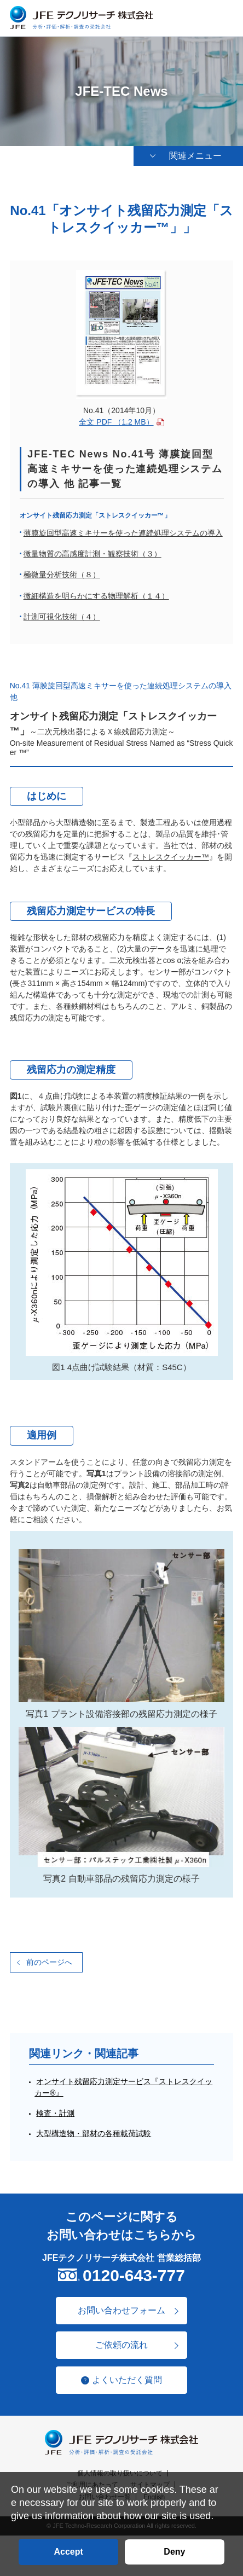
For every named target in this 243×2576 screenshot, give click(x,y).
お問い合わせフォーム (121, 2310)
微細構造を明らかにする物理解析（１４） (96, 595)
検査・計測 (55, 2113)
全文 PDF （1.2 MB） (116, 421)
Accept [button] (68, 2551)
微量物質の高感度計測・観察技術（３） (92, 553)
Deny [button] (174, 2551)
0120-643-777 (134, 2275)
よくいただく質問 (127, 2379)
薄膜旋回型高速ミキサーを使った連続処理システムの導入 (123, 533)
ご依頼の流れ (121, 2344)
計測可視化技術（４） (62, 616)
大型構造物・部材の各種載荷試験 (93, 2133)
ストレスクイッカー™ (170, 856)
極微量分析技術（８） (62, 574)
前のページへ (49, 1962)
